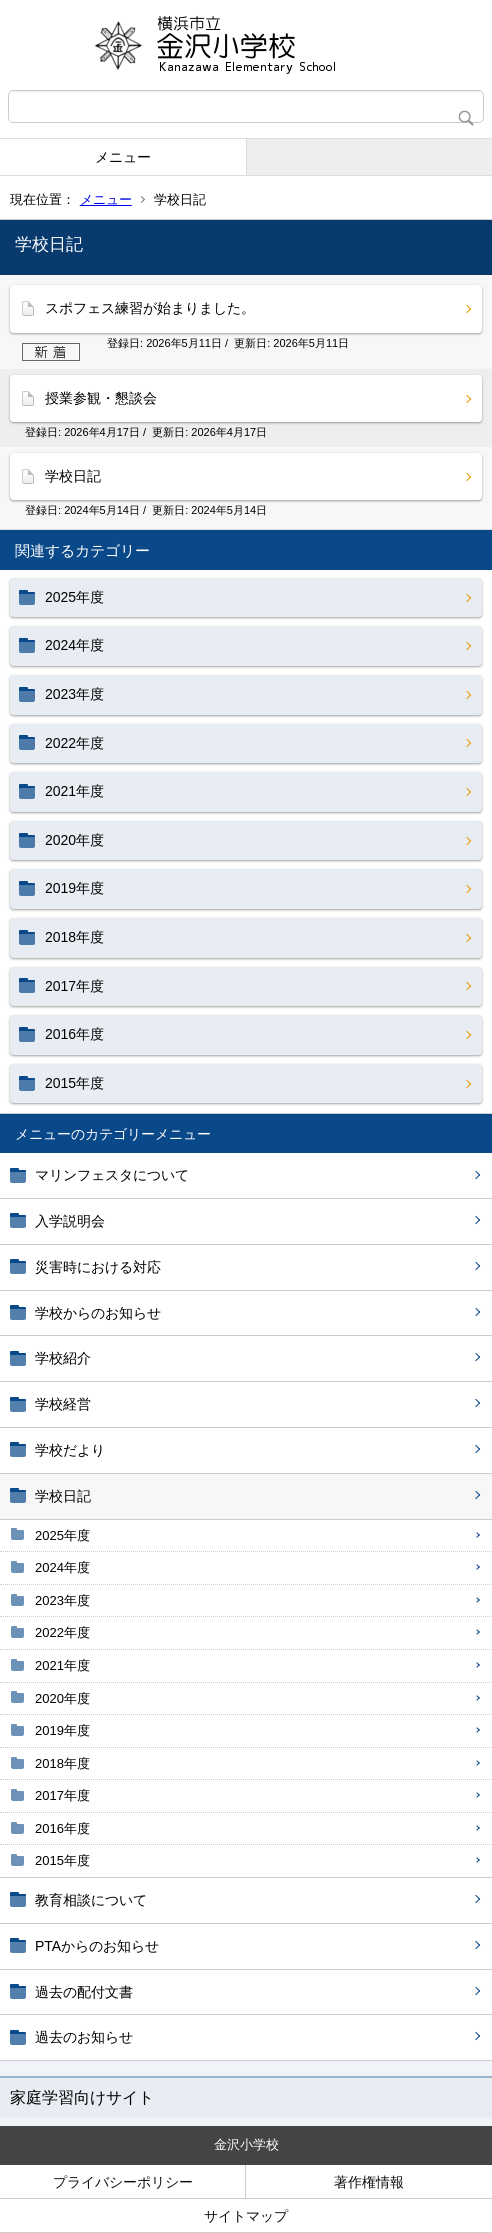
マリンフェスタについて (112, 1175)
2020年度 (62, 1698)
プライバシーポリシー (123, 2182)
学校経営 (63, 1404)
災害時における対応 (98, 1267)
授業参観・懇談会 (101, 398)
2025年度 (62, 1535)
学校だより (70, 1450)
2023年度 (62, 1600)
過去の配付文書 (84, 1992)
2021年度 (62, 1665)
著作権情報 (369, 2182)
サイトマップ (246, 2216)
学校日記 (63, 1496)
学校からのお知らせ (98, 1313)
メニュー (123, 157)
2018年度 (62, 1763)
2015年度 (62, 1860)
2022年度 (62, 1632)
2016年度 (62, 1828)
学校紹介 (63, 1358)
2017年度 (62, 1795)
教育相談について (91, 1900)
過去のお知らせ (84, 2037)
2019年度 (62, 1730)
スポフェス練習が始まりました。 (150, 308)
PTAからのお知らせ (97, 1946)
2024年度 (62, 1567)
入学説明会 (70, 1221)
